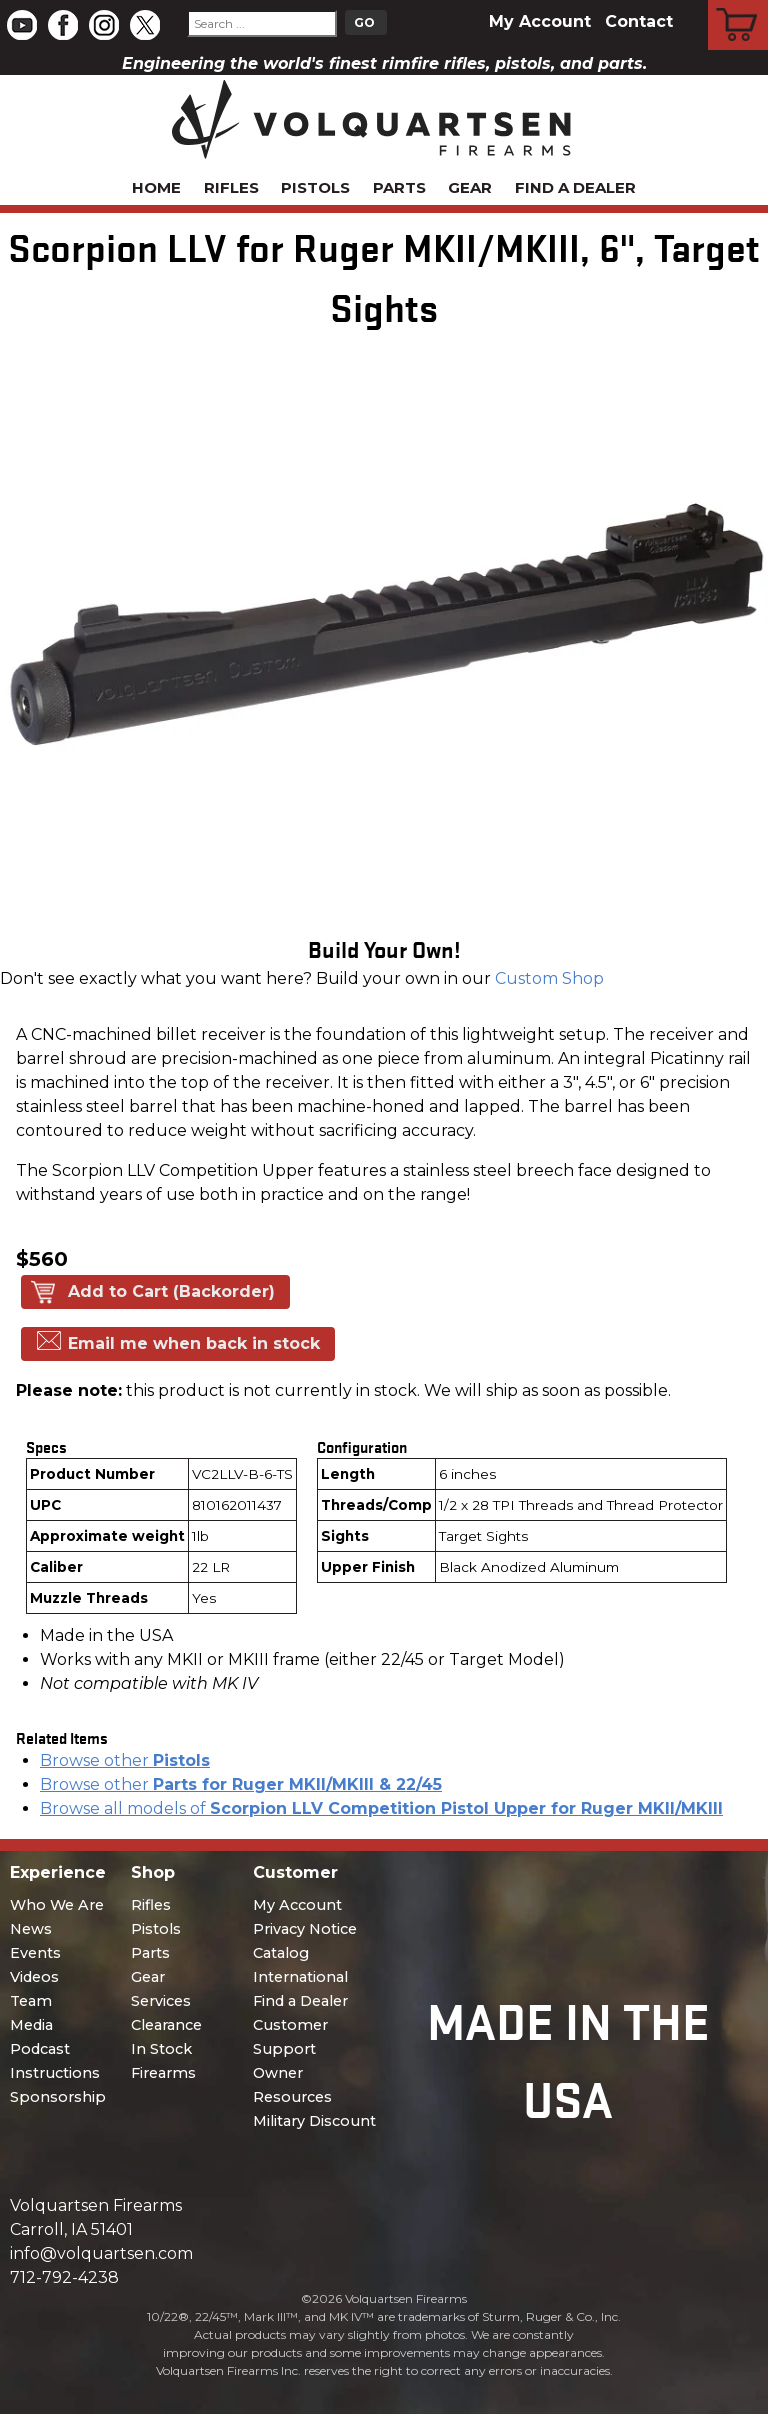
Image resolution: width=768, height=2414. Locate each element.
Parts (399, 187)
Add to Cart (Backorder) (171, 1291)
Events (35, 1953)
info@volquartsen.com (101, 2253)
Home (156, 187)
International (300, 1977)
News (31, 1929)
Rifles (231, 187)
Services (161, 2001)
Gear (470, 187)
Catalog (281, 1953)
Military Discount (314, 2121)
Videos (34, 1977)
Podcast (40, 2049)
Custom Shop (549, 978)
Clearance (166, 2025)
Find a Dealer (575, 187)
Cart (738, 3)
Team (31, 2001)
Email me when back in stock (194, 1343)
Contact (639, 21)
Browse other (125, 1760)
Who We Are (57, 1905)
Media (31, 2025)
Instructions (55, 2073)
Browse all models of (381, 1808)
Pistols (315, 187)
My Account (540, 21)
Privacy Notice (305, 1929)
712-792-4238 (64, 2277)
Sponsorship (58, 2097)
